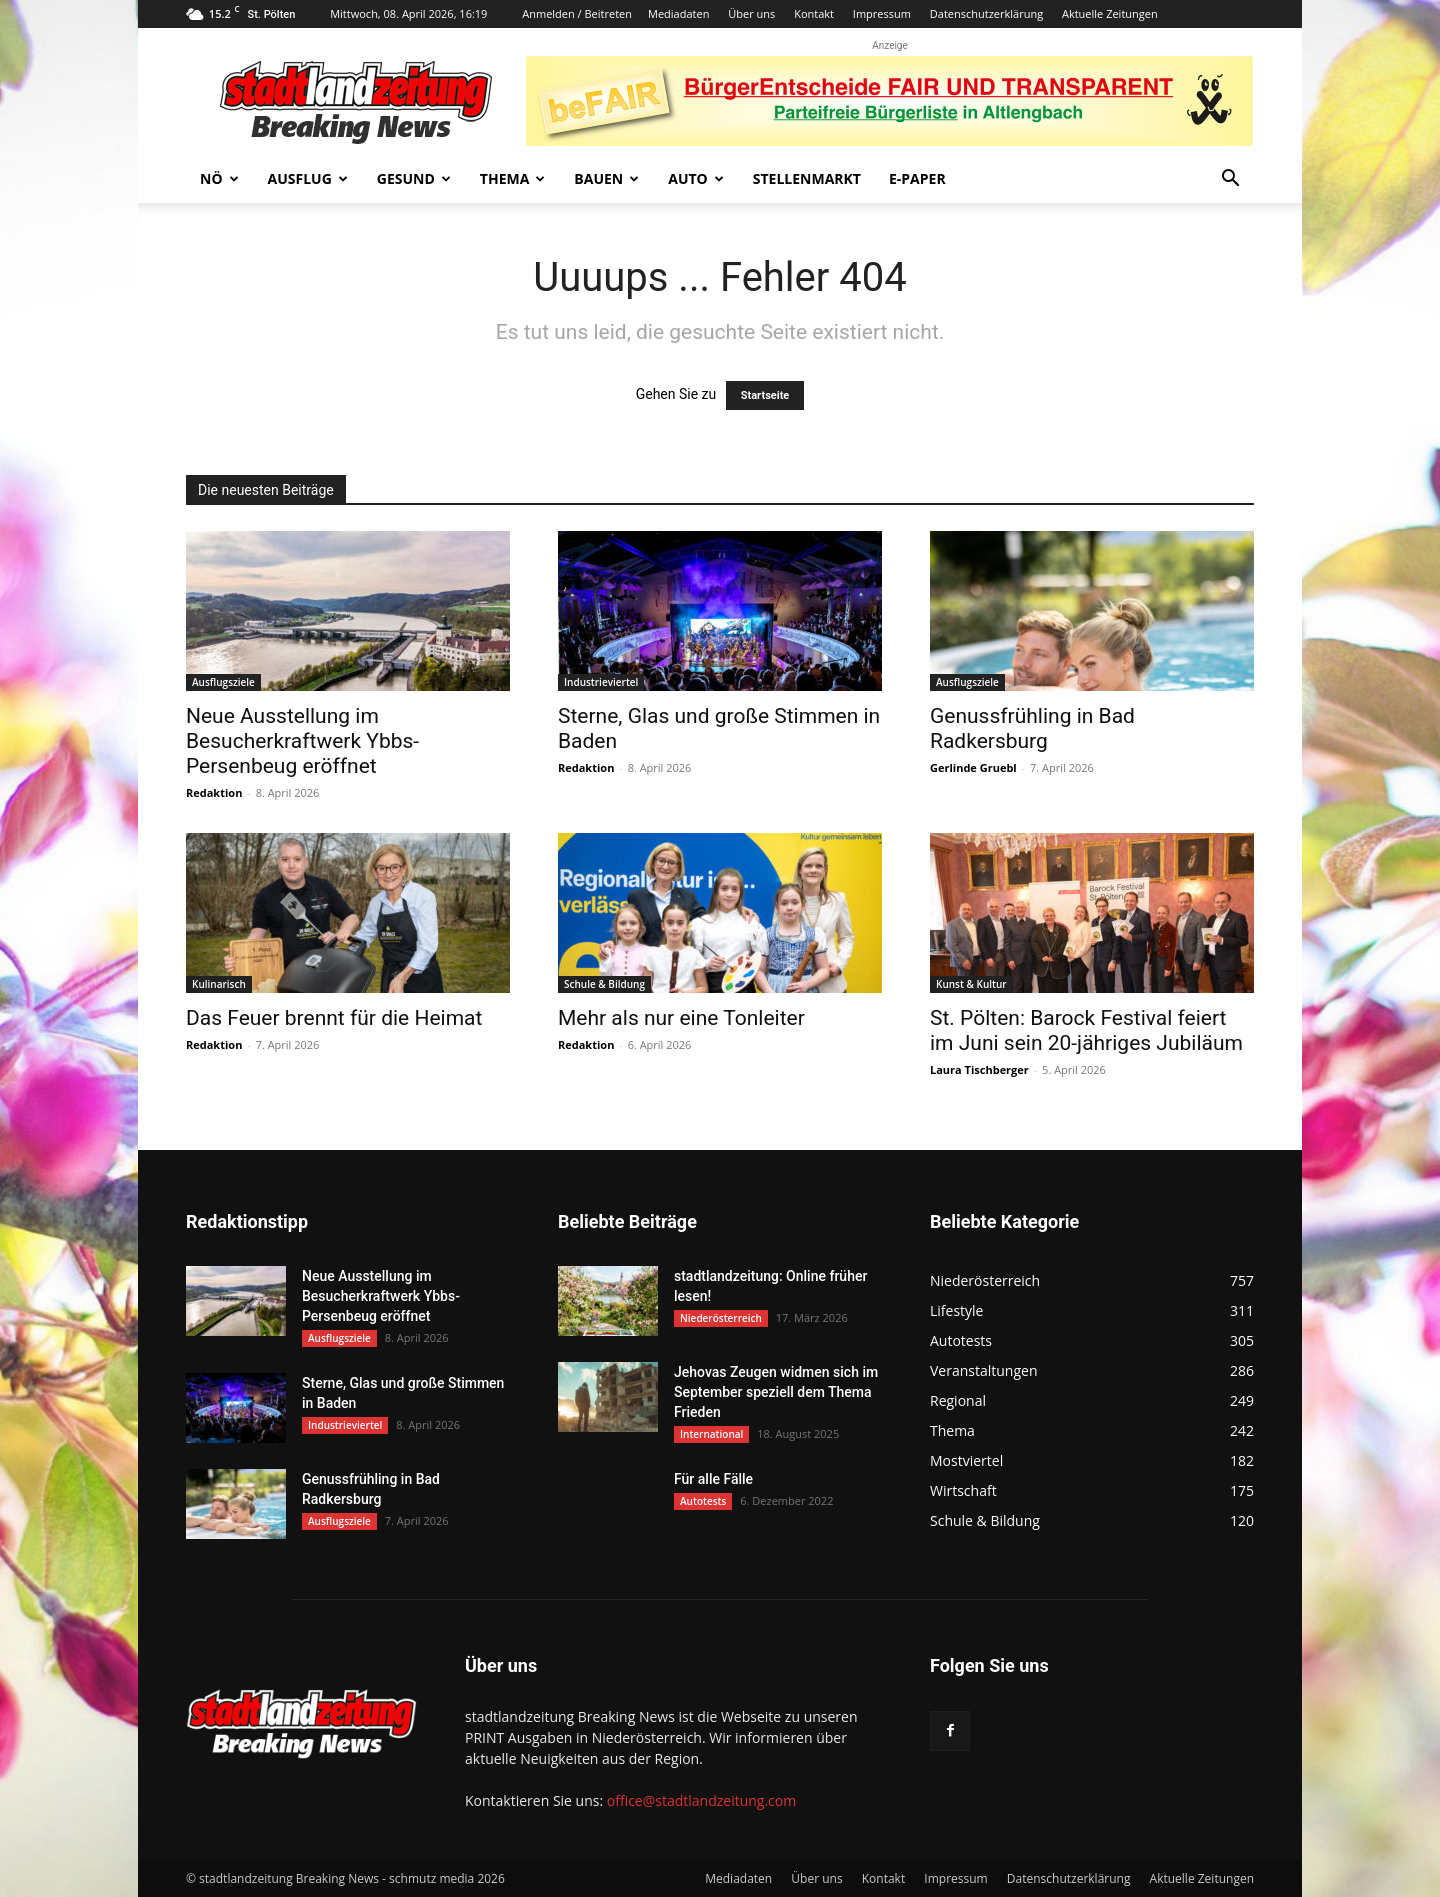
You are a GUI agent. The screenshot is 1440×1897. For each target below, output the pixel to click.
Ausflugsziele (223, 682)
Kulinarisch (219, 984)
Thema (513, 178)
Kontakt (814, 13)
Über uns (751, 13)
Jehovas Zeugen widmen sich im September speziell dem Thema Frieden (776, 1392)
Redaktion (214, 792)
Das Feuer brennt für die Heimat (334, 1018)
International (711, 1434)
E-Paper (917, 178)
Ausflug (308, 178)
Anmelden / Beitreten (577, 13)
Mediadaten (678, 13)
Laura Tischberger (979, 1069)
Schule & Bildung (604, 984)
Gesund (414, 178)
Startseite (765, 395)
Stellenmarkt (807, 178)
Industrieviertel (601, 682)
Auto (696, 178)
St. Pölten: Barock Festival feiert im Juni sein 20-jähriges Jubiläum (1086, 1030)
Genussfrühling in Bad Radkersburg (1032, 728)
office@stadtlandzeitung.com (701, 1800)
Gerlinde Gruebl (973, 767)
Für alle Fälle (713, 1479)
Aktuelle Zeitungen (1110, 13)
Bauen (606, 178)
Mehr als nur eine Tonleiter (681, 1018)
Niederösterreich (721, 1318)
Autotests (703, 1501)
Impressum (882, 13)
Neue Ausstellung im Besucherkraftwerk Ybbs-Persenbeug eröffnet (302, 741)
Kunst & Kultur (971, 984)
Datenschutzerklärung (986, 13)
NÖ (219, 178)
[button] (1230, 180)
